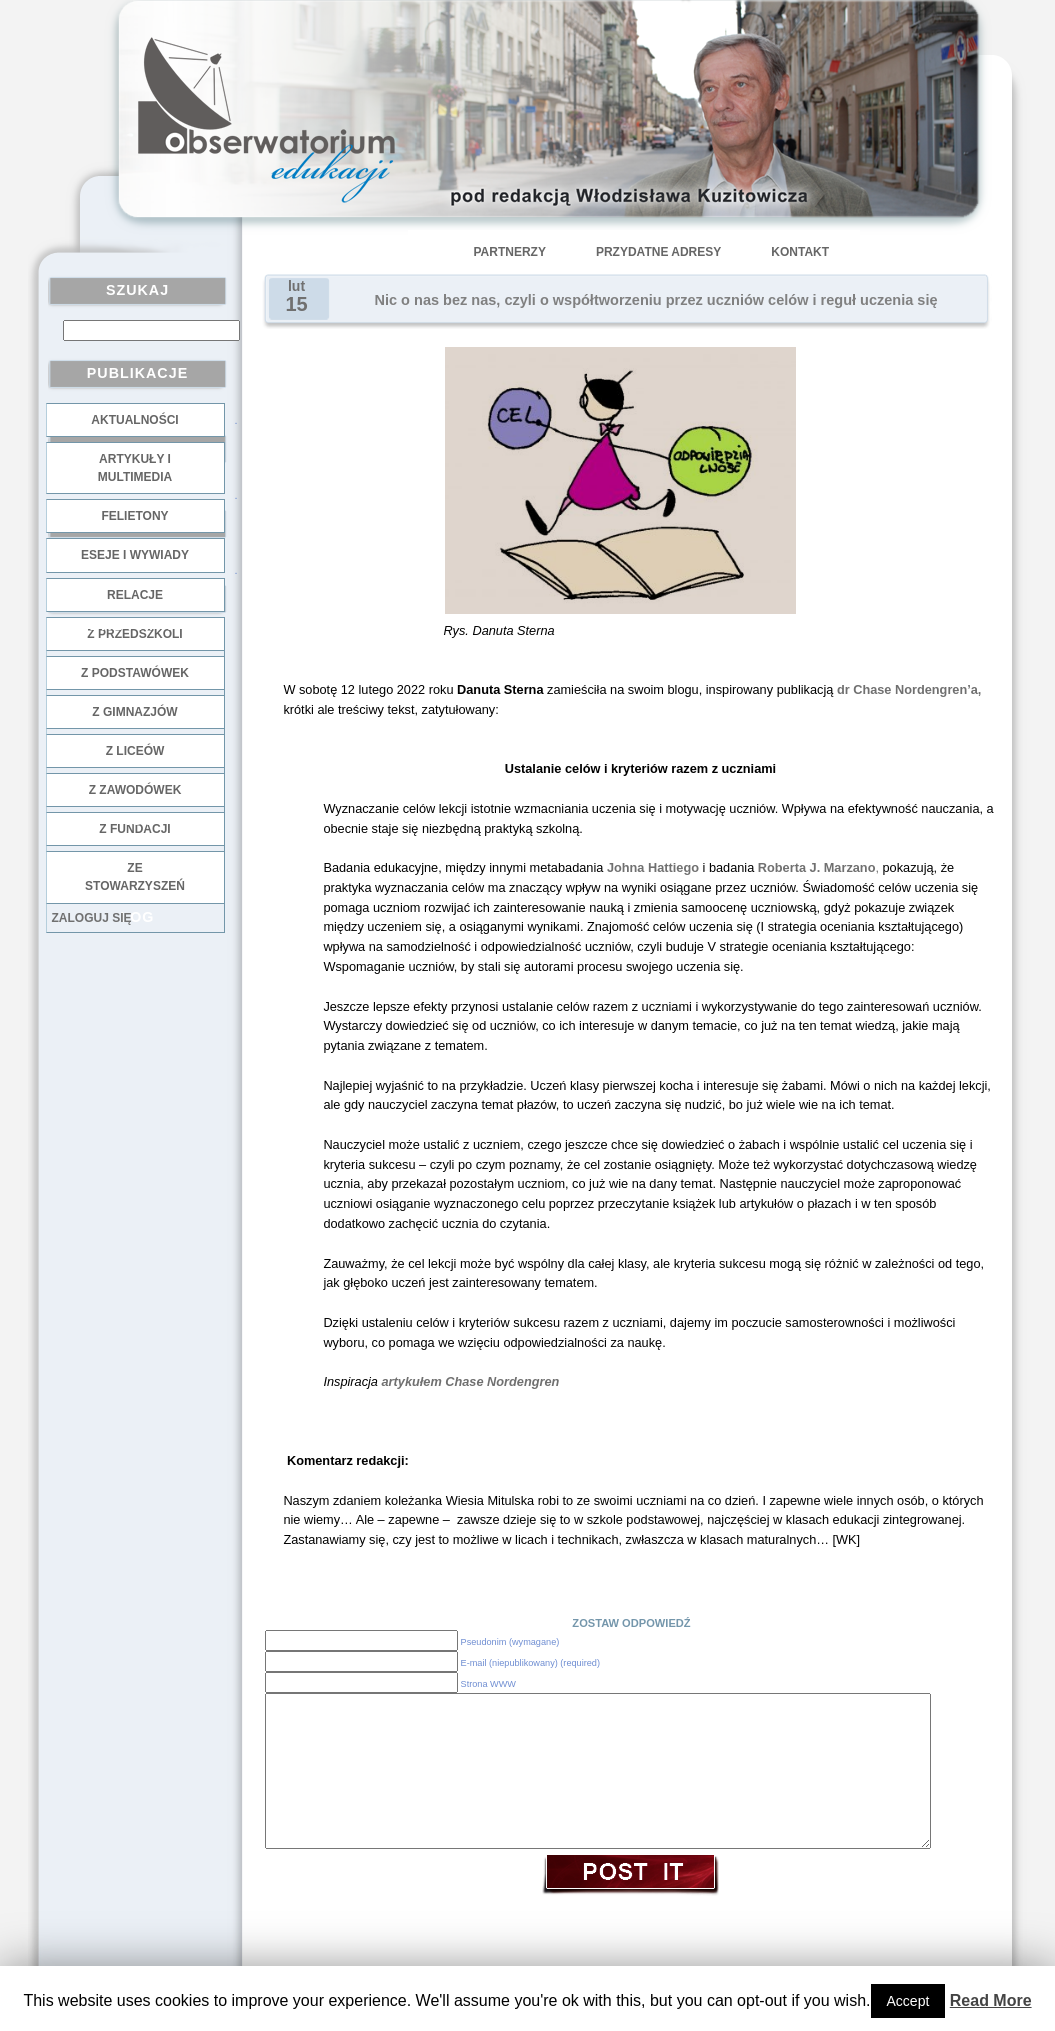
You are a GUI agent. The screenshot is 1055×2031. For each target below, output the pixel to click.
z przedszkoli (134, 634)
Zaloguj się (92, 918)
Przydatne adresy (658, 252)
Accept (908, 2001)
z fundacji (134, 829)
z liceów (135, 751)
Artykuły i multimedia (135, 468)
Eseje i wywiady (135, 555)
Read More (991, 2000)
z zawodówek (135, 790)
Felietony (134, 516)
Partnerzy (510, 252)
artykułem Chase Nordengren (471, 1381)
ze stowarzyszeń (135, 877)
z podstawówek (135, 673)
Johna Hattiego (653, 867)
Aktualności (134, 420)
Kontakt (800, 252)
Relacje (135, 595)
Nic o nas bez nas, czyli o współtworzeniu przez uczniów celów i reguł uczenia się (656, 300)
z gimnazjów (134, 712)
